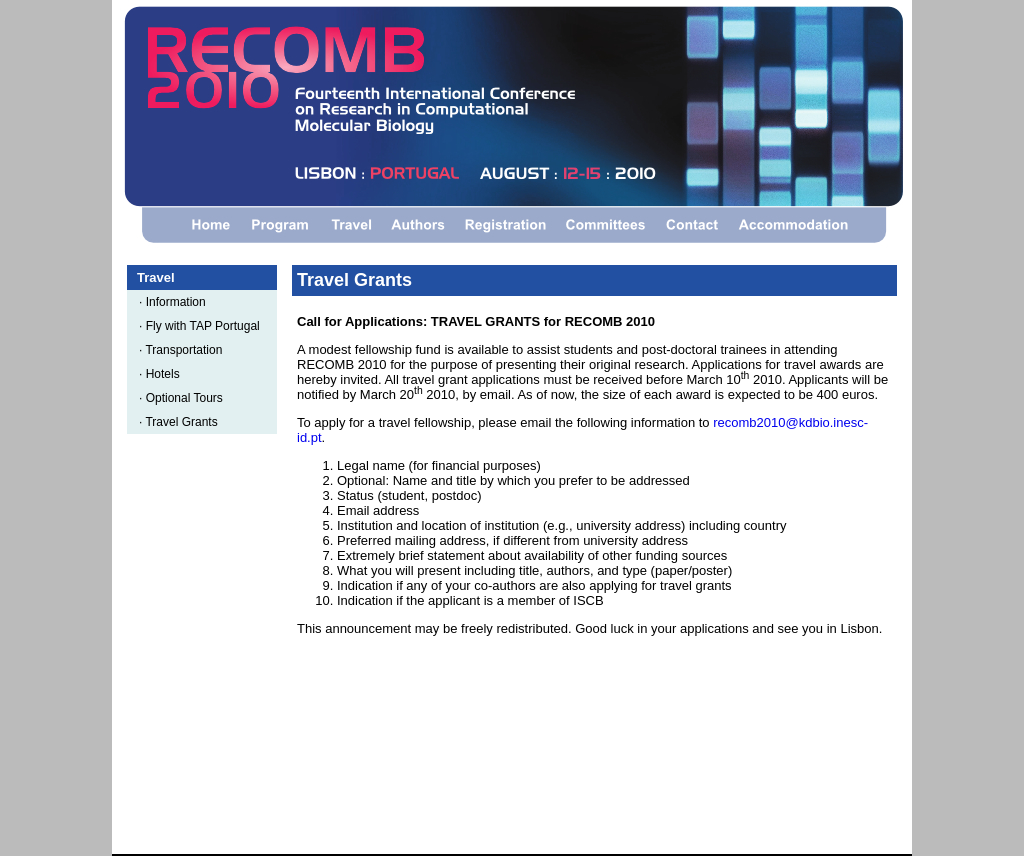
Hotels (166, 374)
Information (179, 302)
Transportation (187, 350)
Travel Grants (184, 422)
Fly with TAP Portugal (206, 326)
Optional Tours (188, 398)
